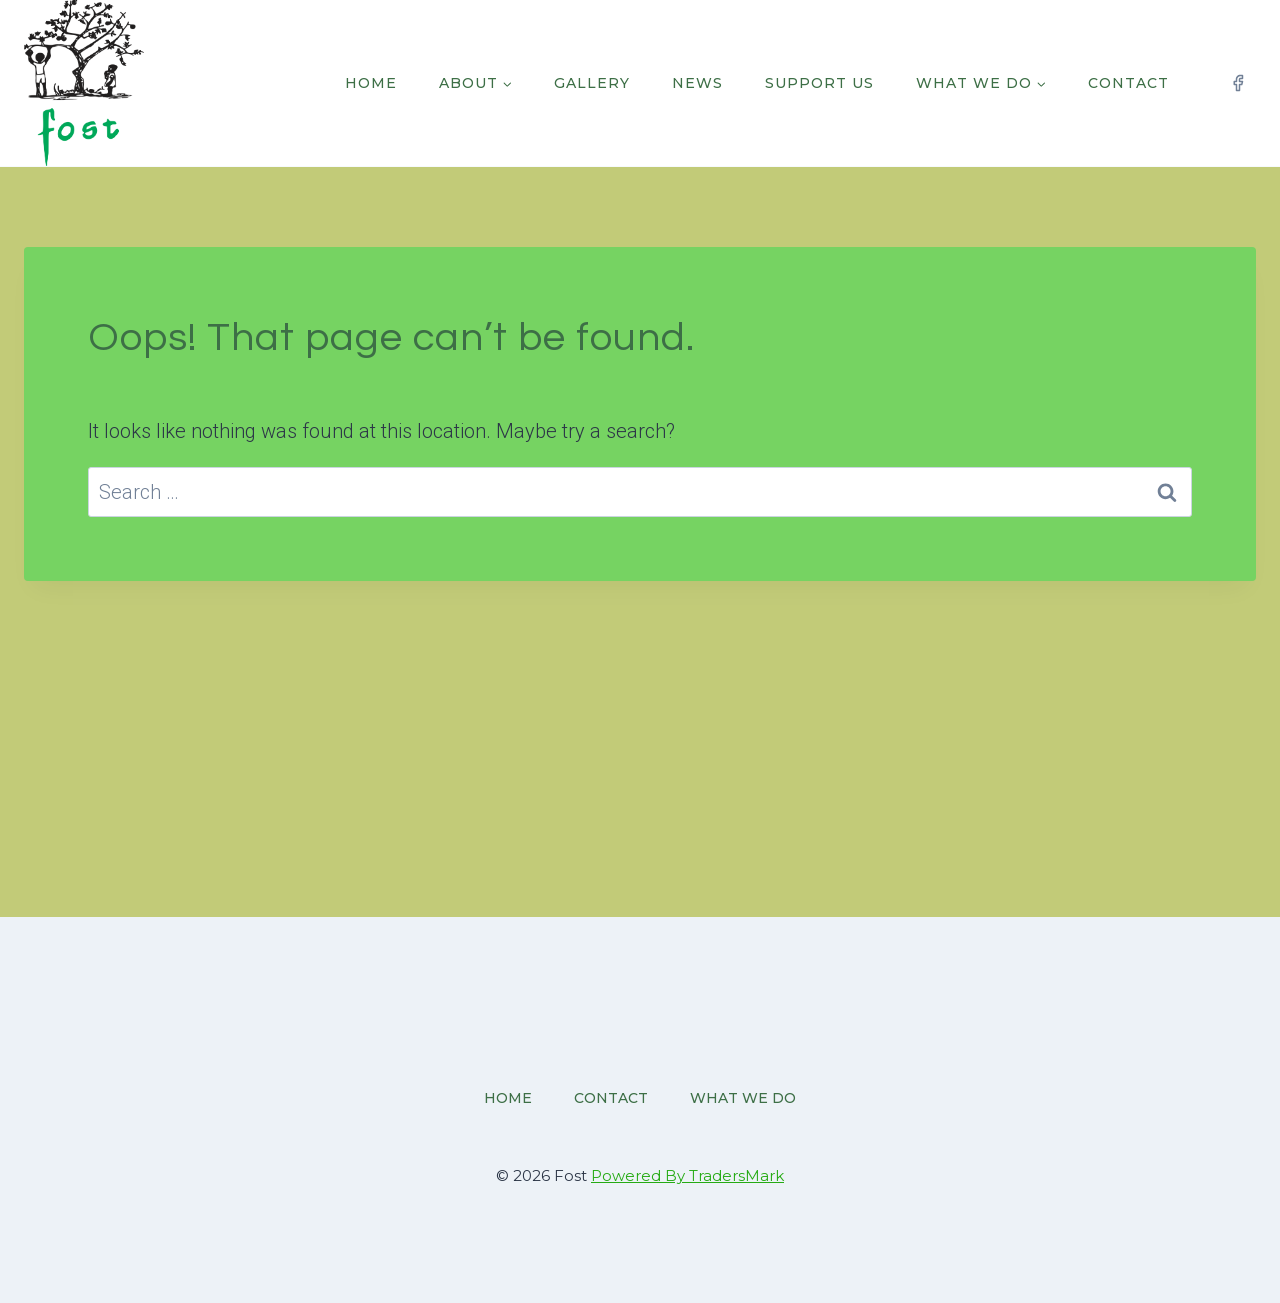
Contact (1128, 83)
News (697, 83)
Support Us (819, 83)
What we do (743, 1098)
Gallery (592, 83)
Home (371, 83)
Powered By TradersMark (687, 1175)
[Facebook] (1238, 83)
